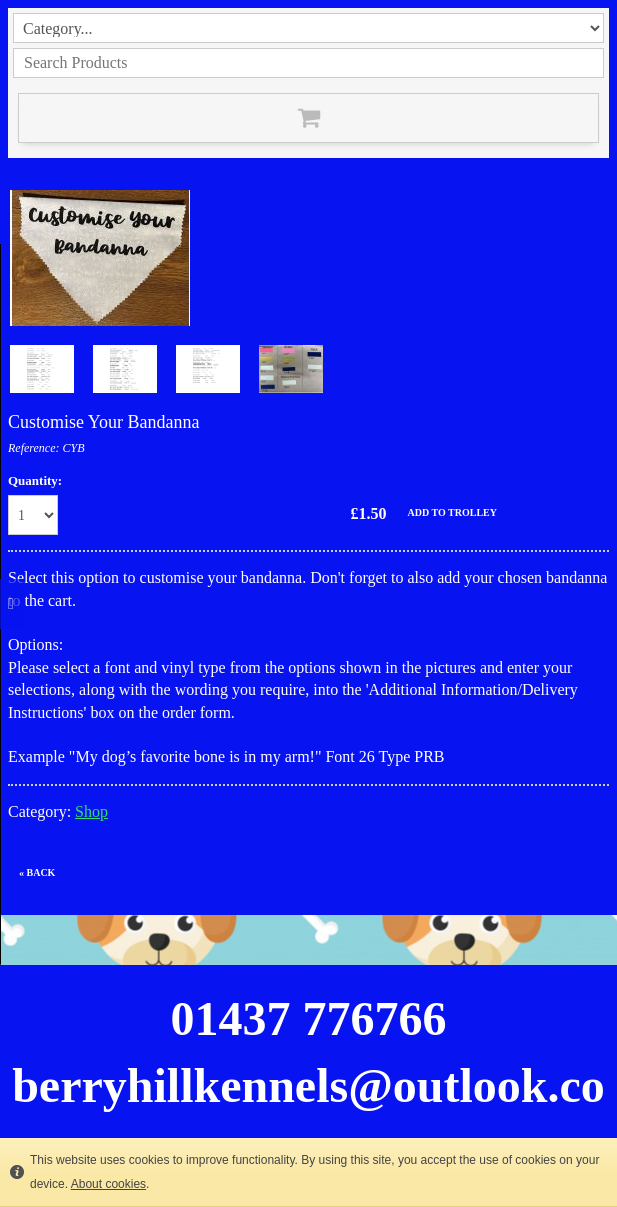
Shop (91, 811)
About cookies (108, 1184)
